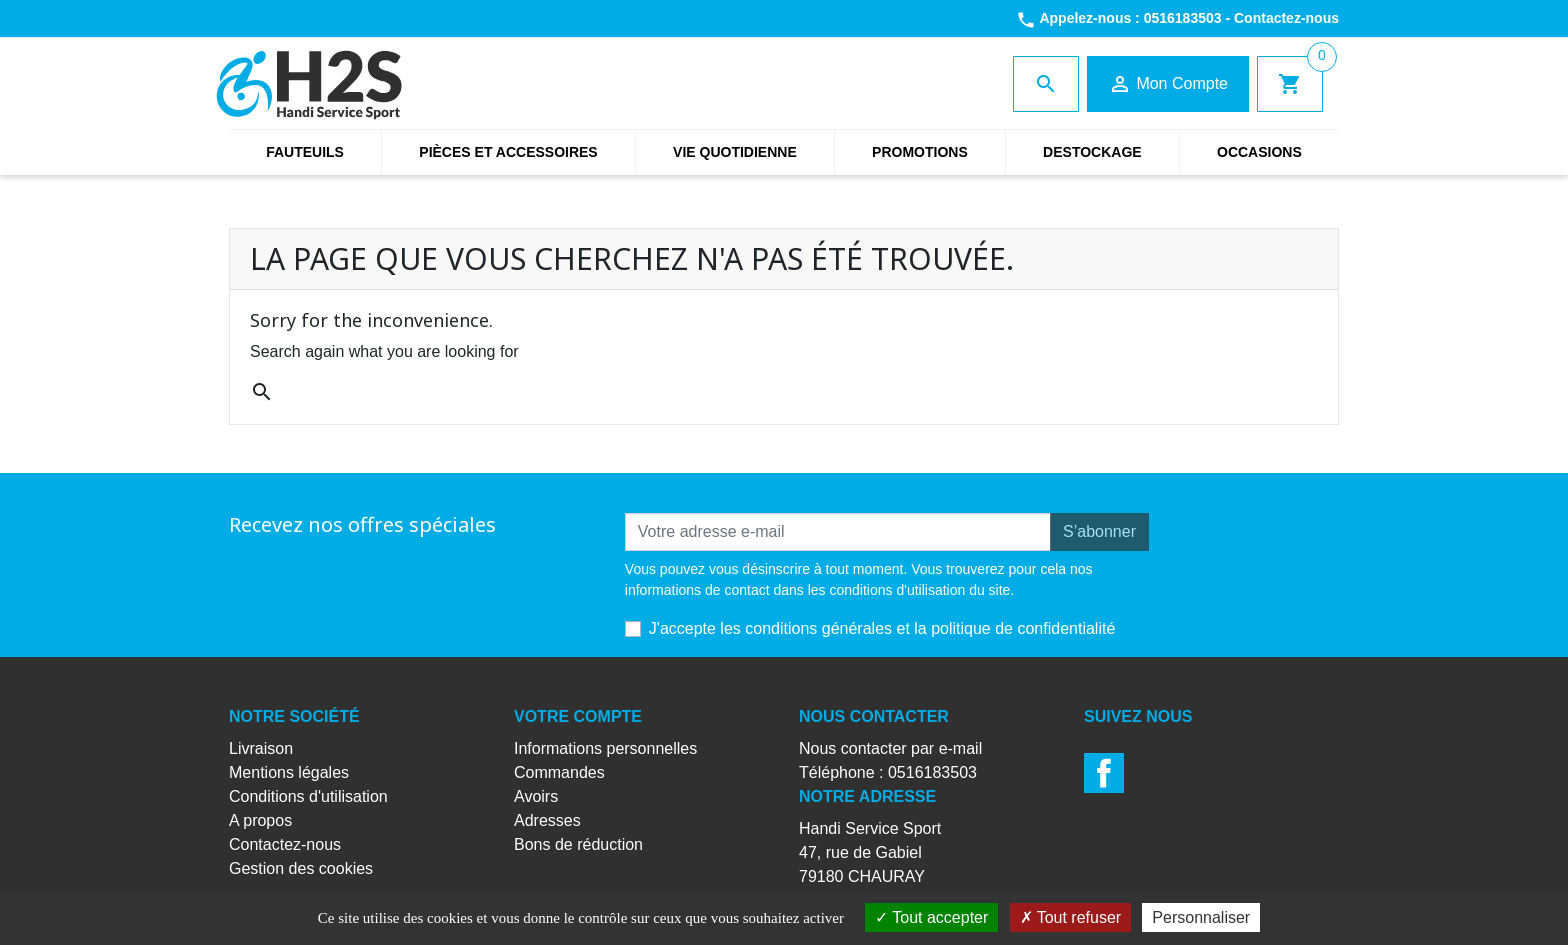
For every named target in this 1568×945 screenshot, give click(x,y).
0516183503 (1183, 18)
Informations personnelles (605, 748)
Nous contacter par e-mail (890, 748)
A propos (260, 820)
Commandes (559, 772)
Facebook (1104, 773)
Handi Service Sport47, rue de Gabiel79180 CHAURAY (870, 852)
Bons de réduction (578, 844)
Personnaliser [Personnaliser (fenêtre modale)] (1201, 917)
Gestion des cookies (301, 868)
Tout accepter (931, 917)
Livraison (261, 748)
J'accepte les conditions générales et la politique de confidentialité (882, 628)
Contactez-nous (1286, 18)
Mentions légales (289, 772)
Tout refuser (1071, 917)
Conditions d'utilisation (308, 796)
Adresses (547, 820)
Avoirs (536, 796)
